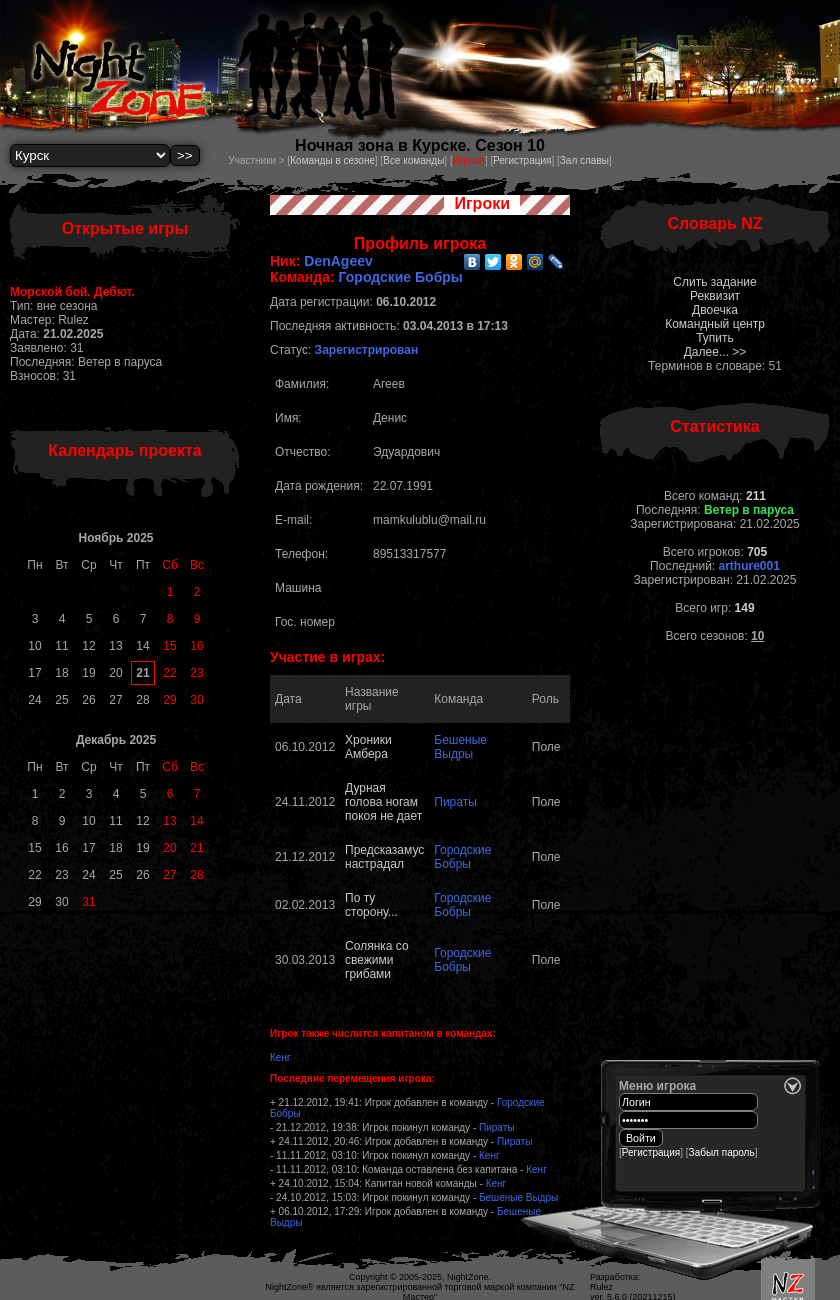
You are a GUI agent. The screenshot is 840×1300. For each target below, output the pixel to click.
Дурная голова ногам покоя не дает (383, 802)
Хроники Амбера (368, 747)
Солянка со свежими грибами (377, 960)
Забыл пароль (722, 1152)
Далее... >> (715, 352)
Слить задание (714, 282)
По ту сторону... (371, 905)
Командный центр (715, 324)
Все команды (413, 160)
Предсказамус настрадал (384, 857)
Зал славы (584, 160)
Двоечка (715, 310)
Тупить (715, 338)
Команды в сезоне (332, 160)
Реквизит (715, 296)
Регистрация (522, 160)
